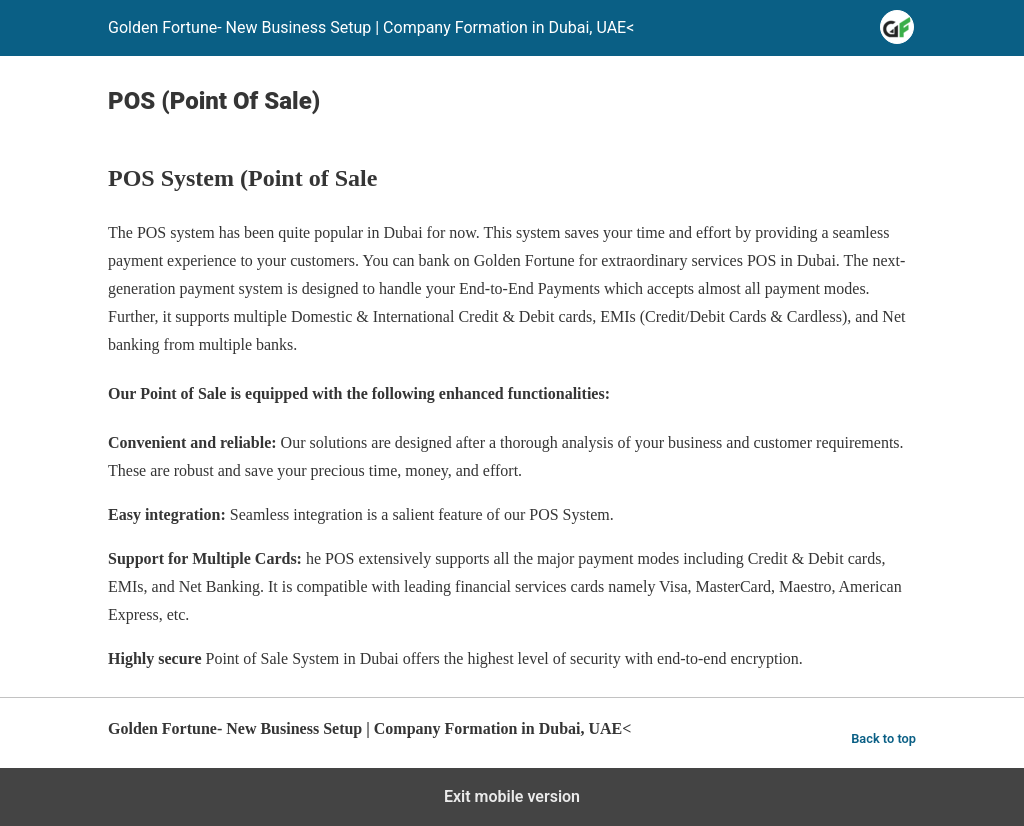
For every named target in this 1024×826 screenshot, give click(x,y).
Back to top (883, 738)
